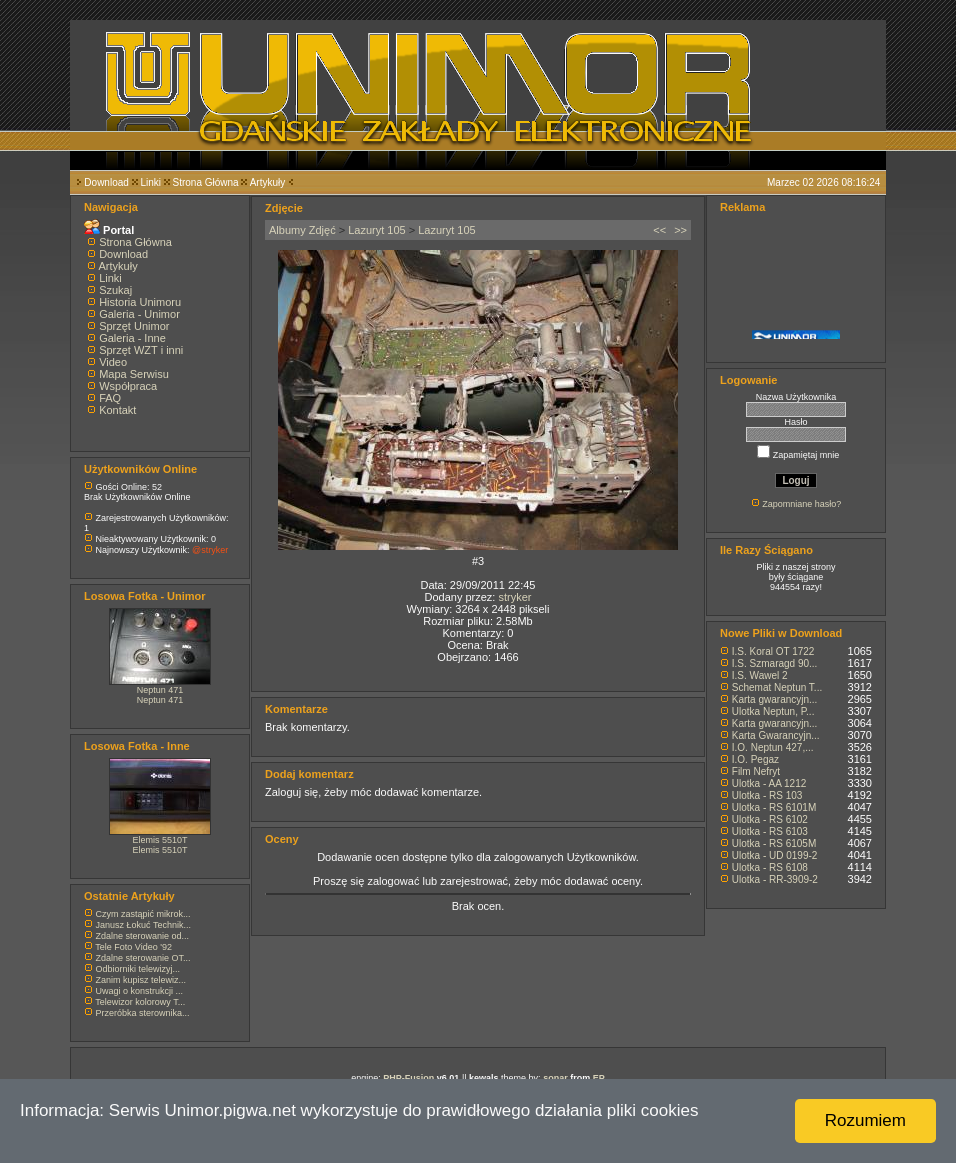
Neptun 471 (160, 690)
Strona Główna (206, 182)
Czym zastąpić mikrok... (143, 914)
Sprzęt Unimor (134, 326)
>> (680, 230)
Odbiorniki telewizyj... (138, 969)
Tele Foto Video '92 (133, 947)
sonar (555, 1078)
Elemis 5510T (159, 840)
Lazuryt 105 (376, 230)
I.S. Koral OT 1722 (773, 651)
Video (113, 362)
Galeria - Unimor (139, 314)
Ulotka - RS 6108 (770, 867)
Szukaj (115, 290)
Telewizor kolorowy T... (140, 1002)
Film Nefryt (756, 771)
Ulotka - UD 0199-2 (775, 855)
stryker (514, 597)
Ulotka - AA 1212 (769, 783)
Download (106, 182)
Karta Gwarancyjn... (776, 735)
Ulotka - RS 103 (767, 795)
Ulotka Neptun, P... (773, 711)
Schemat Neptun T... (777, 687)
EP (599, 1078)
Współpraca (128, 386)
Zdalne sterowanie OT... (143, 958)
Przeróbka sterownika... (143, 1013)
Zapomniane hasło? (801, 504)
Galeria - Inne (132, 338)
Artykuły (268, 182)
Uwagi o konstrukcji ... (140, 991)
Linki (150, 182)
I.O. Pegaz (755, 759)
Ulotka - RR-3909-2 (775, 879)
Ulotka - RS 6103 (770, 831)
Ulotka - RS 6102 (770, 819)
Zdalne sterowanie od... (143, 936)
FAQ (110, 398)
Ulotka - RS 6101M (774, 807)
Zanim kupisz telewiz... (141, 980)
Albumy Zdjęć (302, 230)
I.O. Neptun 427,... (773, 747)
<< (659, 230)
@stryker (210, 550)
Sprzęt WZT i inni (141, 350)
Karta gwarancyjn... (775, 699)
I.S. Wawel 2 (760, 675)
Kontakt (117, 410)
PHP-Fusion (408, 1078)
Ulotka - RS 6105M (774, 843)
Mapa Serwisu (134, 374)
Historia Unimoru (140, 302)
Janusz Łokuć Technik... (143, 925)
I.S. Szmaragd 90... (775, 663)
